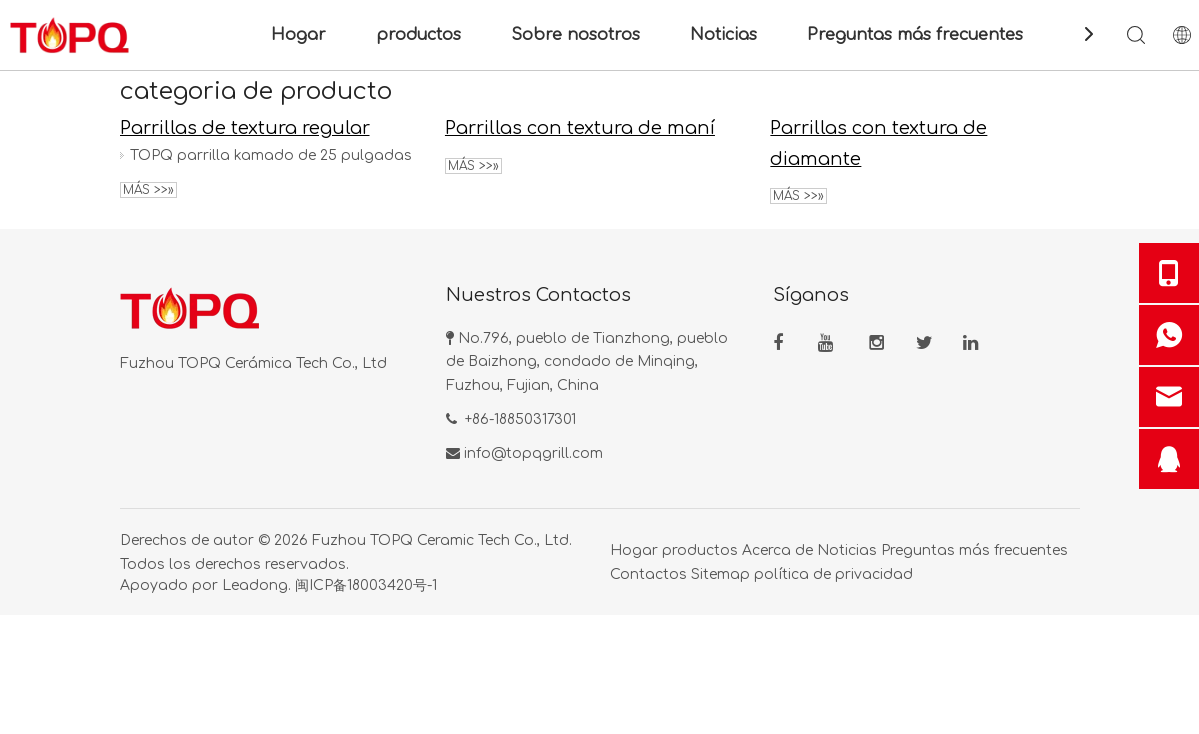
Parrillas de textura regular (245, 128)
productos (418, 35)
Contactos (648, 574)
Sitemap (720, 574)
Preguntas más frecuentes (915, 35)
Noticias (723, 35)
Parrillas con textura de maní (580, 128)
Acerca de (777, 550)
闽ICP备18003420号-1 (366, 585)
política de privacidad (833, 574)
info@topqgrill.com (533, 453)
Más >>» (148, 190)
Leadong (255, 585)
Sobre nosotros (575, 35)
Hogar (298, 35)
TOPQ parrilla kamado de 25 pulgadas (271, 155)
